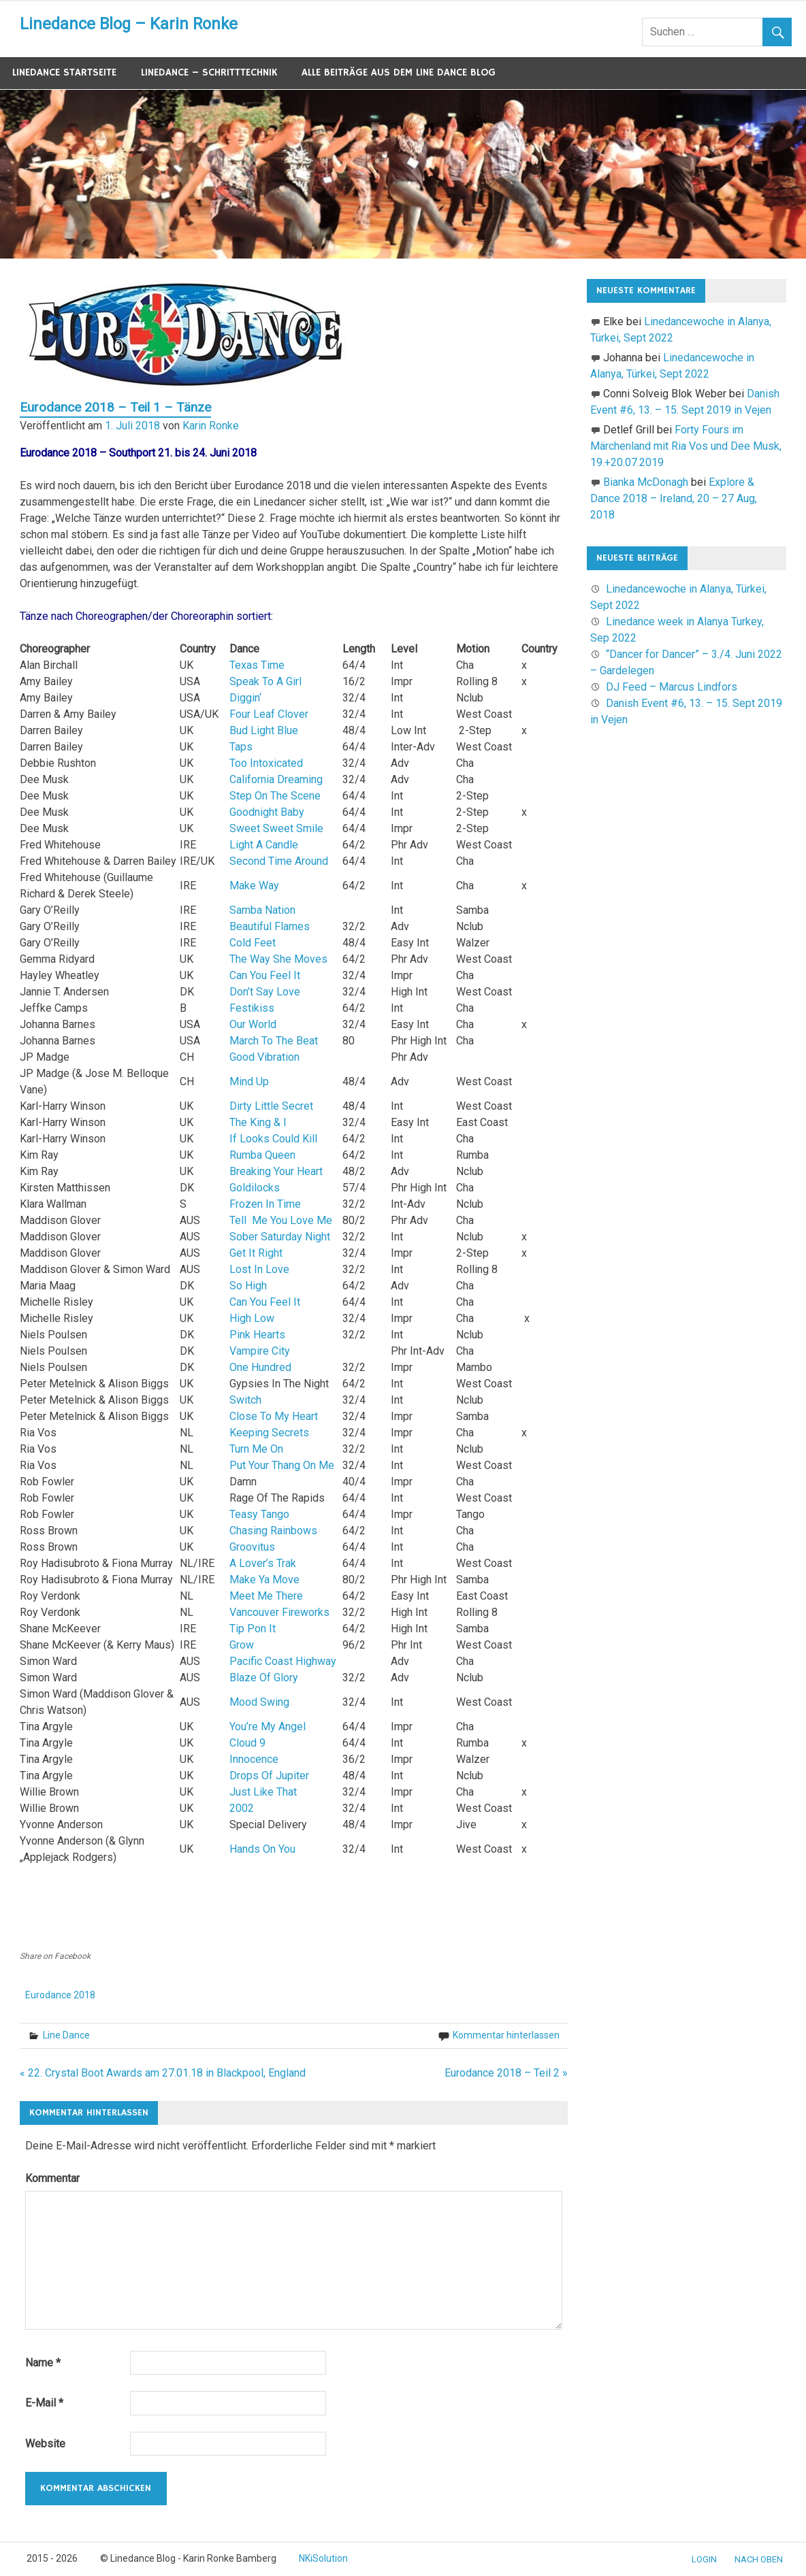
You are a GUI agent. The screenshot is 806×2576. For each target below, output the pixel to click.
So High (248, 1285)
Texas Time (257, 665)
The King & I (258, 1122)
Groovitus (252, 1546)
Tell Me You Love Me (280, 1220)
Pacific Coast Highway (282, 1661)
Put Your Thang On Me (281, 1465)
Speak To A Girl (265, 681)
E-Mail (44, 2402)
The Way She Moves (278, 959)
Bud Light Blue (263, 730)
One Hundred (260, 1367)
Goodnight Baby (266, 812)
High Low (251, 1318)
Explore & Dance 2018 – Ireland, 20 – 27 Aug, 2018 (673, 498)
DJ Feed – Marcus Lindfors (671, 686)
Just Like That (263, 1791)
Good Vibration (264, 1057)
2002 (241, 1808)
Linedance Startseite (64, 72)
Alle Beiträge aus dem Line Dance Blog (399, 72)
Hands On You (262, 1849)
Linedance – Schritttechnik (209, 72)
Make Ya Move (264, 1579)
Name (43, 2362)
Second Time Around (278, 861)
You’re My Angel (267, 1726)
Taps (241, 746)
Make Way (254, 885)
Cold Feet (252, 942)
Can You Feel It (264, 975)
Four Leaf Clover (268, 714)
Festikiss (251, 1008)
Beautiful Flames (269, 926)
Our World (252, 1024)
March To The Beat (273, 1040)
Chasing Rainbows (273, 1530)
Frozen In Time (265, 1204)
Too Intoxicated (266, 763)
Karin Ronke (210, 425)
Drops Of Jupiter (269, 1775)
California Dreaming (276, 779)
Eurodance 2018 (60, 1994)
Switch (245, 1399)
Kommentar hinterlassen (506, 2035)
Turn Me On (256, 1448)
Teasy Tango (259, 1514)
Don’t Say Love (264, 991)
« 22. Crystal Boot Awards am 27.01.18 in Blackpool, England (163, 2072)
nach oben (759, 2559)
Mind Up (249, 1081)
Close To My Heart (273, 1416)
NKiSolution (323, 2558)
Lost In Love (259, 1269)
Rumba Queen (262, 1155)
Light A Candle (263, 844)
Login (704, 2559)
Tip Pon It (252, 1628)
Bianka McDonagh (645, 482)
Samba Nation (262, 910)
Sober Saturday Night (279, 1236)
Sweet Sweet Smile (276, 828)
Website (45, 2443)
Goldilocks (254, 1187)
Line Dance (66, 2035)
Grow (241, 1644)
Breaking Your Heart (276, 1171)
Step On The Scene (275, 795)
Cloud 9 (247, 1742)
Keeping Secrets (269, 1432)
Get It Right (256, 1252)
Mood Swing (259, 1702)
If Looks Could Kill (273, 1138)
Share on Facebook (55, 1956)
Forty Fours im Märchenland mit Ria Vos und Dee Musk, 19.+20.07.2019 (685, 446)
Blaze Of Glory (263, 1677)
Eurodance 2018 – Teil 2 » (506, 2072)
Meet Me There (266, 1595)
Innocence (253, 1759)
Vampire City (259, 1350)
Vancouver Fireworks (279, 1612)
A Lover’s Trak (262, 1563)
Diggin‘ (245, 697)
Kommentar (52, 2178)
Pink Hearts (257, 1334)
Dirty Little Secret (271, 1106)
